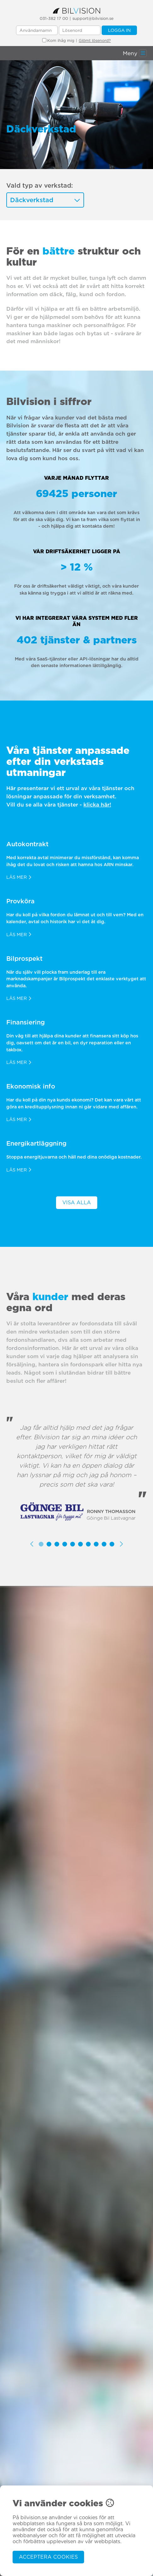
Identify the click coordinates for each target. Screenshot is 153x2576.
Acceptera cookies (48, 2557)
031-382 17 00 (54, 18)
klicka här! (97, 804)
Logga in (119, 30)
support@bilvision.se (93, 18)
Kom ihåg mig (58, 40)
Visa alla (76, 1203)
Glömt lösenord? (95, 40)
